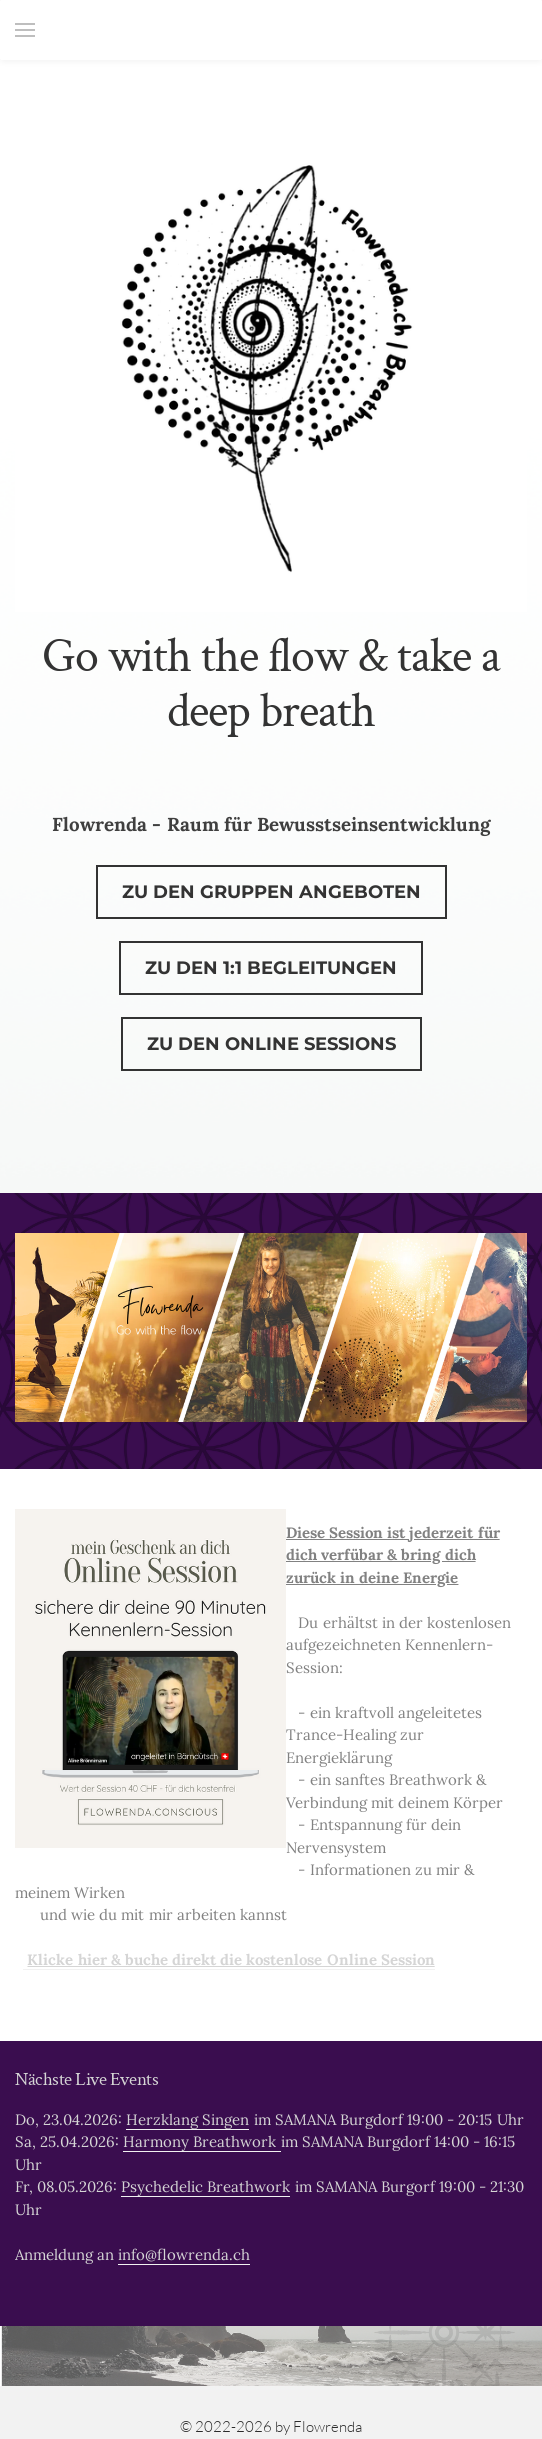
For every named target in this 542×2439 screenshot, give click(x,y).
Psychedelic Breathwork (205, 2186)
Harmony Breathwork (201, 2141)
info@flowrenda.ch (184, 2254)
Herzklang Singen (187, 2119)
